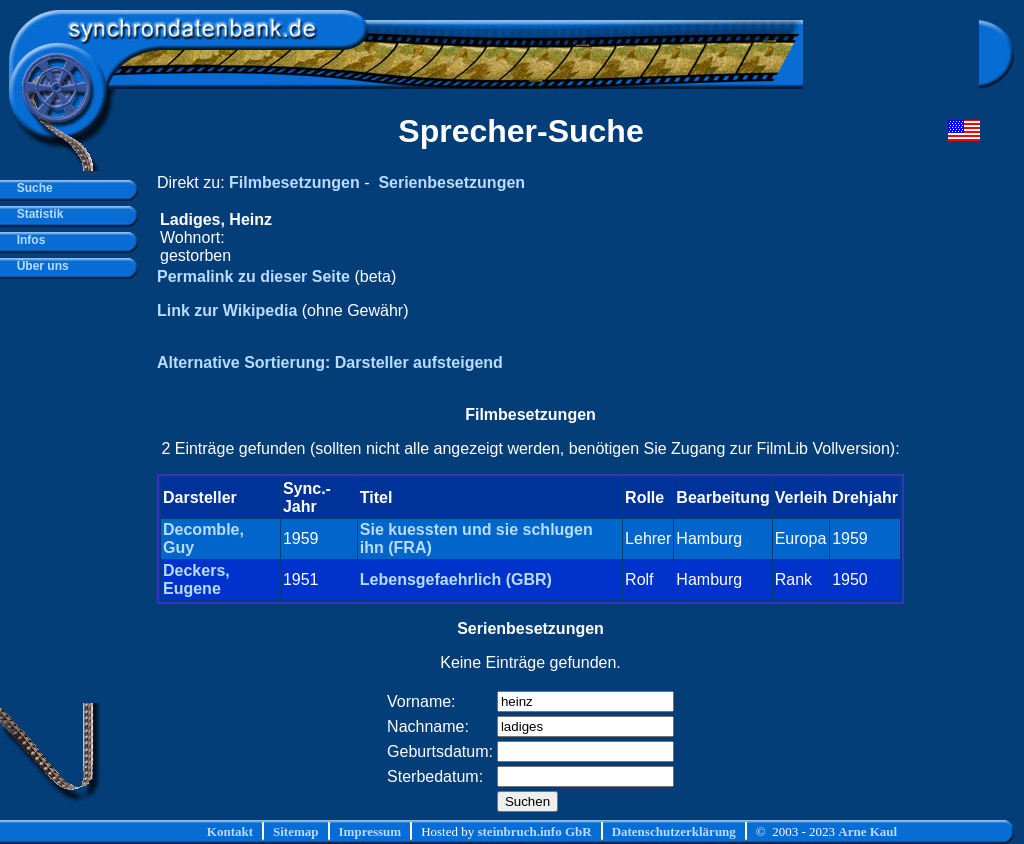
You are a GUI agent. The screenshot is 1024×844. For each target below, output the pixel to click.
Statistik (36, 214)
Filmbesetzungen (294, 182)
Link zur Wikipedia (227, 310)
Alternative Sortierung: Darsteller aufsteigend (330, 362)
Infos (27, 240)
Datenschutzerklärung (674, 831)
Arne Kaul (867, 831)
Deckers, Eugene (196, 579)
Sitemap (296, 831)
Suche (31, 188)
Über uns (39, 266)
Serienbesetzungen (451, 182)
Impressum (370, 831)
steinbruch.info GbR (534, 831)
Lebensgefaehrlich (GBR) (456, 579)
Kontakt (230, 831)
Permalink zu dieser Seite (253, 276)
